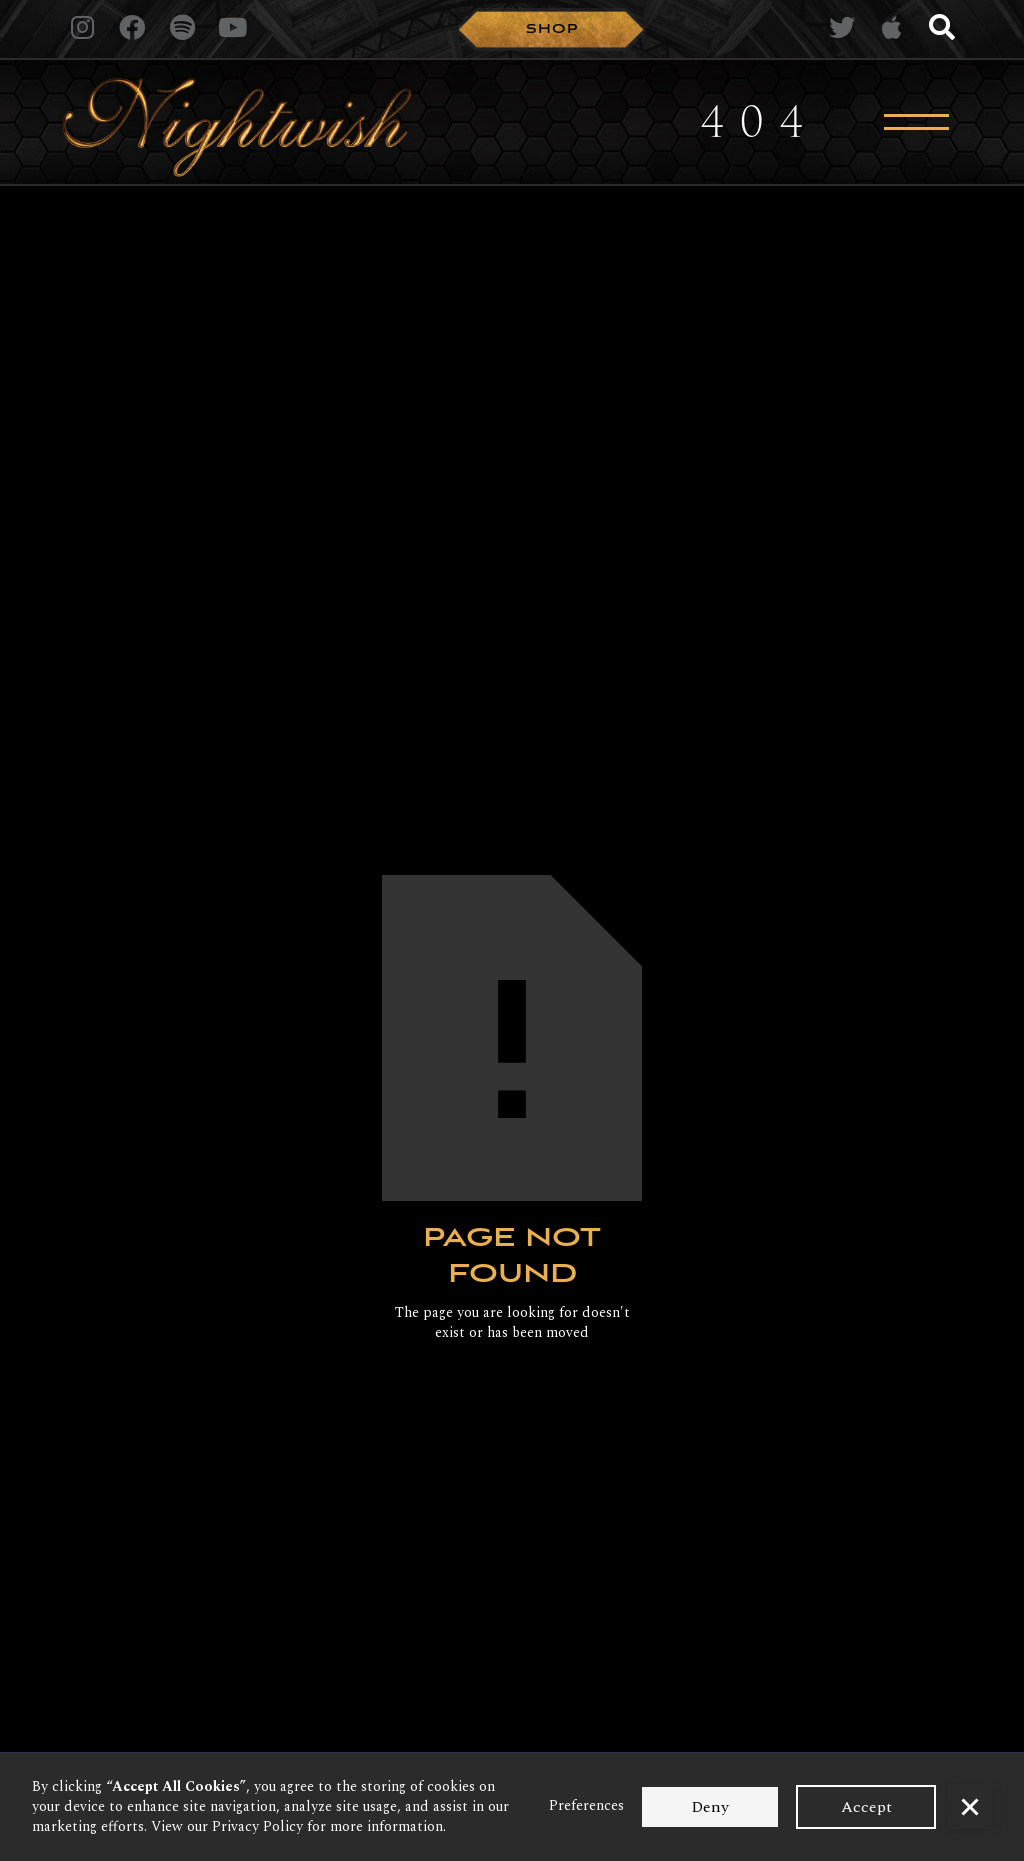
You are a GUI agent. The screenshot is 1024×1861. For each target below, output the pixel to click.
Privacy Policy (257, 1826)
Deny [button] (710, 1807)
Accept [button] (866, 1807)
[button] (970, 1807)
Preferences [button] (586, 1806)
